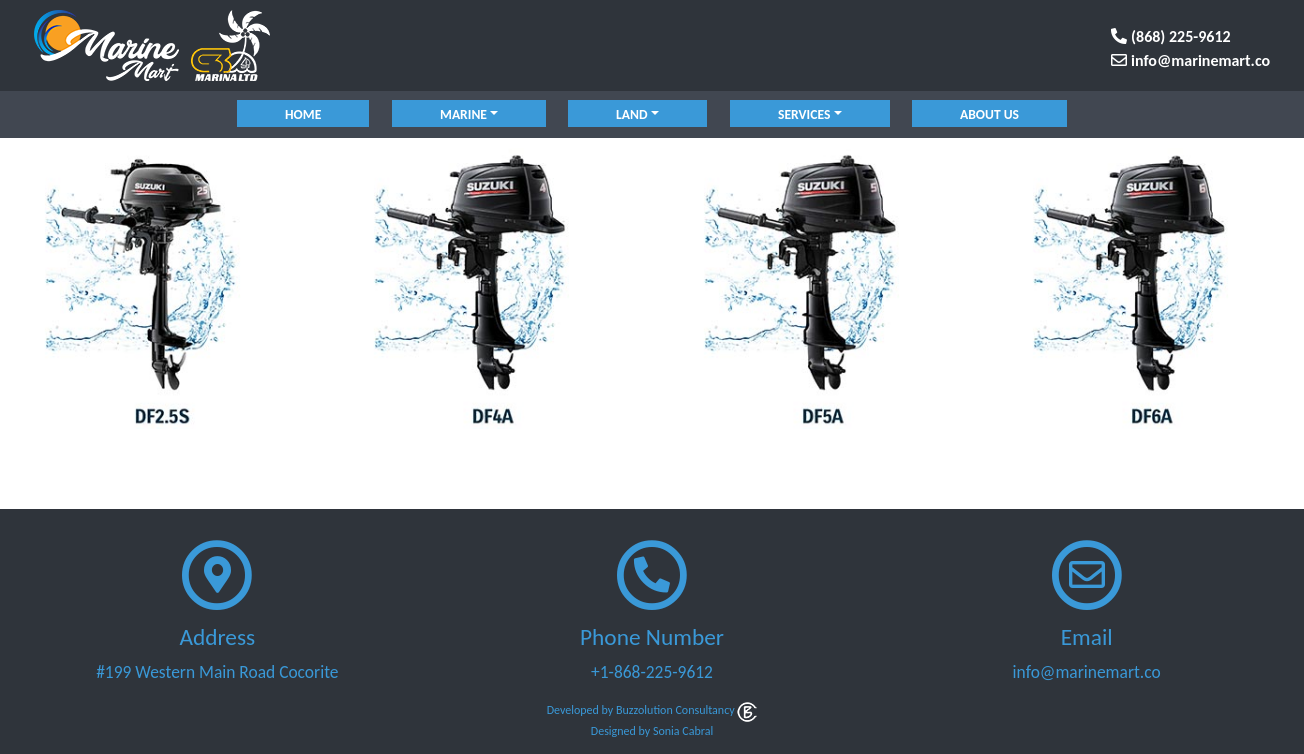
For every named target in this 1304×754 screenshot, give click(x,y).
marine (463, 114)
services (804, 114)
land (632, 114)
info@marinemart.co (1190, 60)
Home (303, 114)
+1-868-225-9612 (652, 672)
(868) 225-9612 (1170, 36)
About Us (989, 114)
